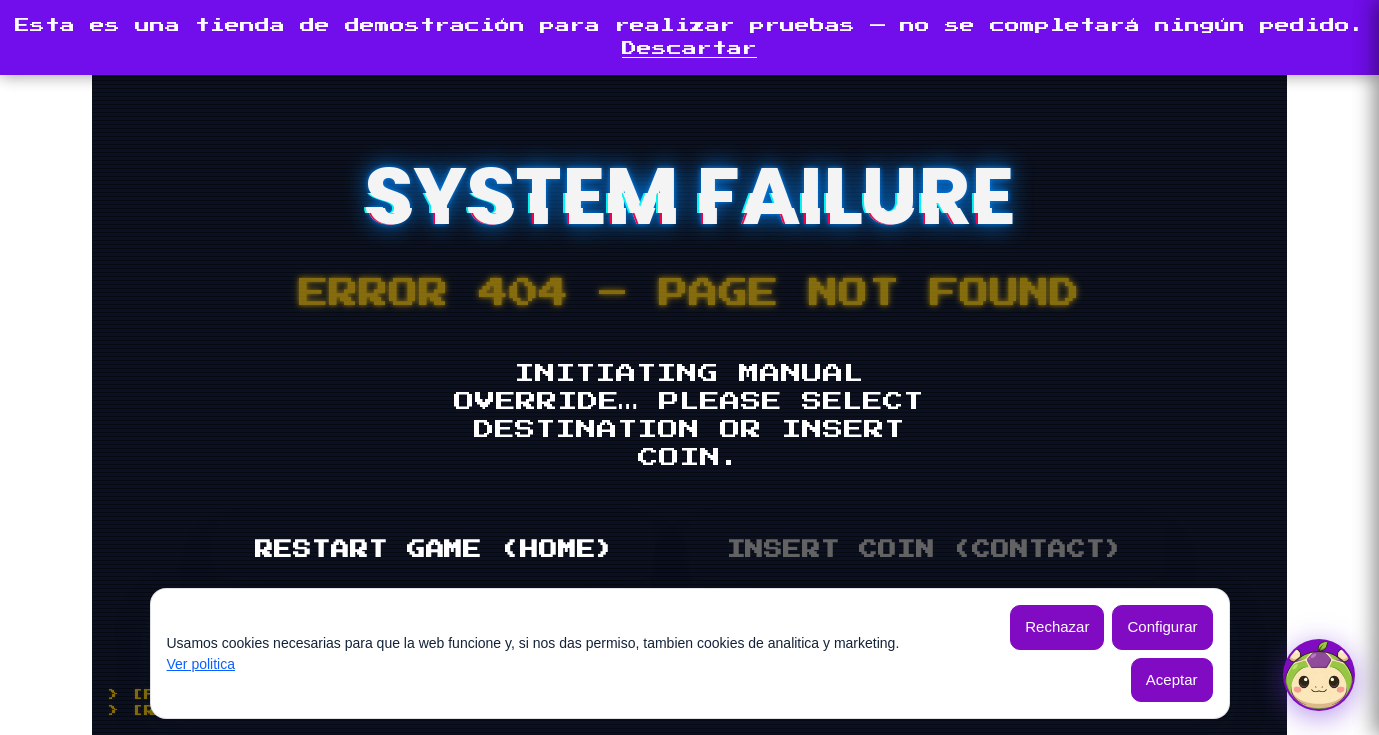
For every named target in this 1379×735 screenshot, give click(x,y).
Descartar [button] (689, 48)
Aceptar (1172, 679)
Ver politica (201, 664)
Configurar (1162, 626)
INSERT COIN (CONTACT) (925, 550)
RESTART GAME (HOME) (434, 550)
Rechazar (1057, 626)
